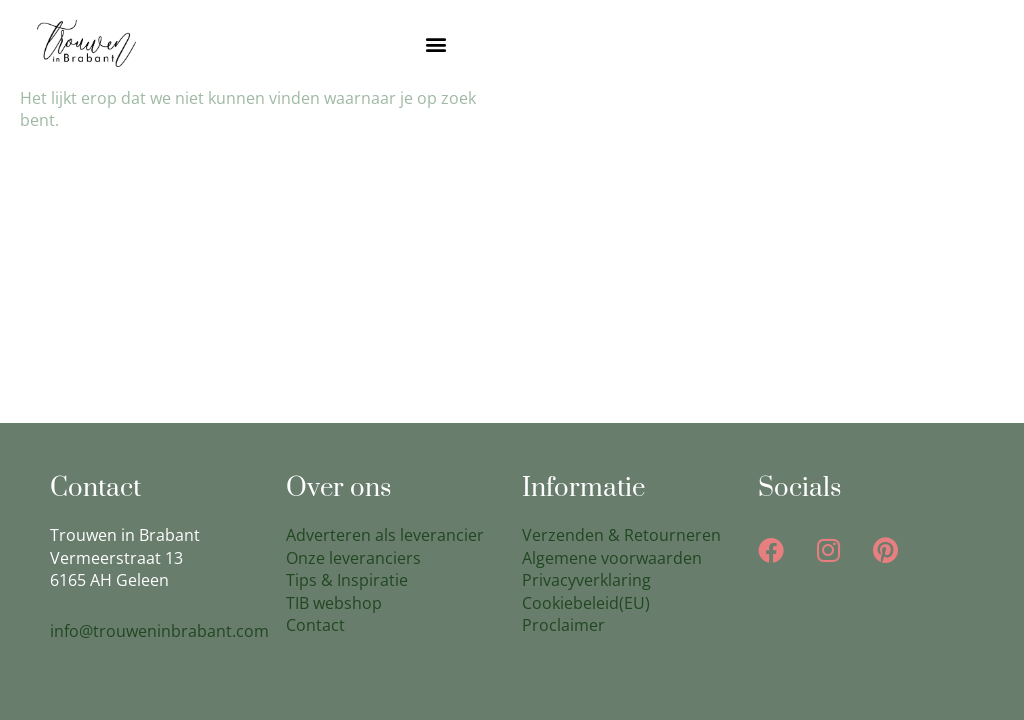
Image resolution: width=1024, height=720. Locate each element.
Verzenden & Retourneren (621, 535)
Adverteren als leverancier (385, 535)
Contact (315, 625)
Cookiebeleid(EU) (586, 603)
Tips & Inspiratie (347, 580)
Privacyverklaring (586, 580)
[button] (436, 43)
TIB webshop (334, 603)
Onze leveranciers (353, 558)
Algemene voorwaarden (612, 558)
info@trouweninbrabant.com (159, 631)
